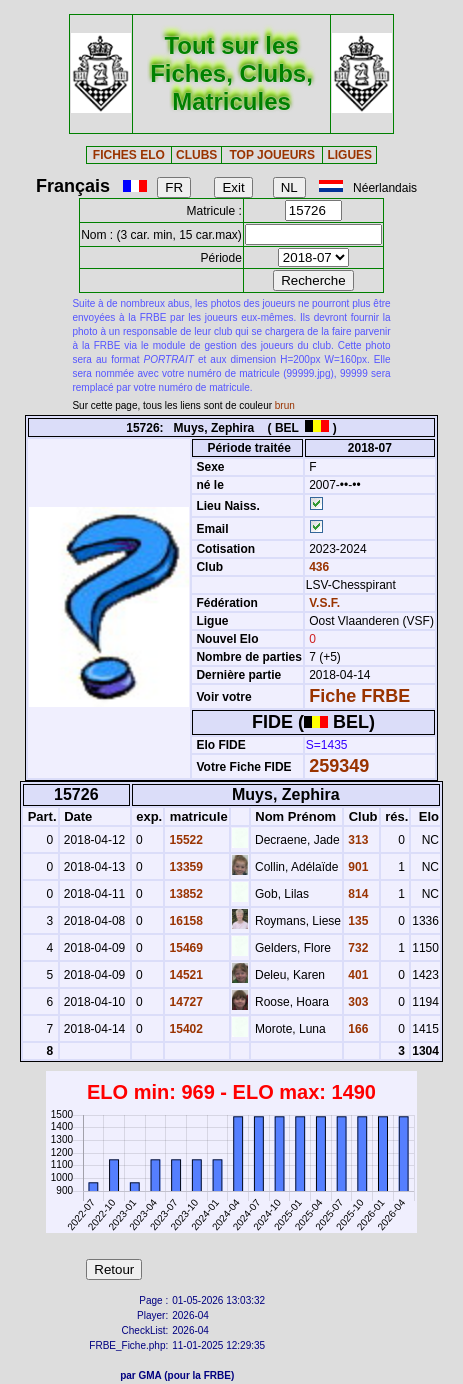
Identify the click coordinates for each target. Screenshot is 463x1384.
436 (317, 567)
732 (356, 948)
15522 (184, 840)
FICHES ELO (129, 155)
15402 (184, 1029)
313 (356, 840)
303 (356, 1002)
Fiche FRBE (359, 696)
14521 (184, 975)
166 (356, 1029)
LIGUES (349, 155)
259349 (339, 766)
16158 (184, 921)
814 (356, 894)
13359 (184, 867)
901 (356, 867)
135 (356, 921)
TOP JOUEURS (272, 155)
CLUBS (196, 155)
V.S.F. (324, 603)
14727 (184, 1002)
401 (356, 975)
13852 (184, 894)
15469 (184, 948)
